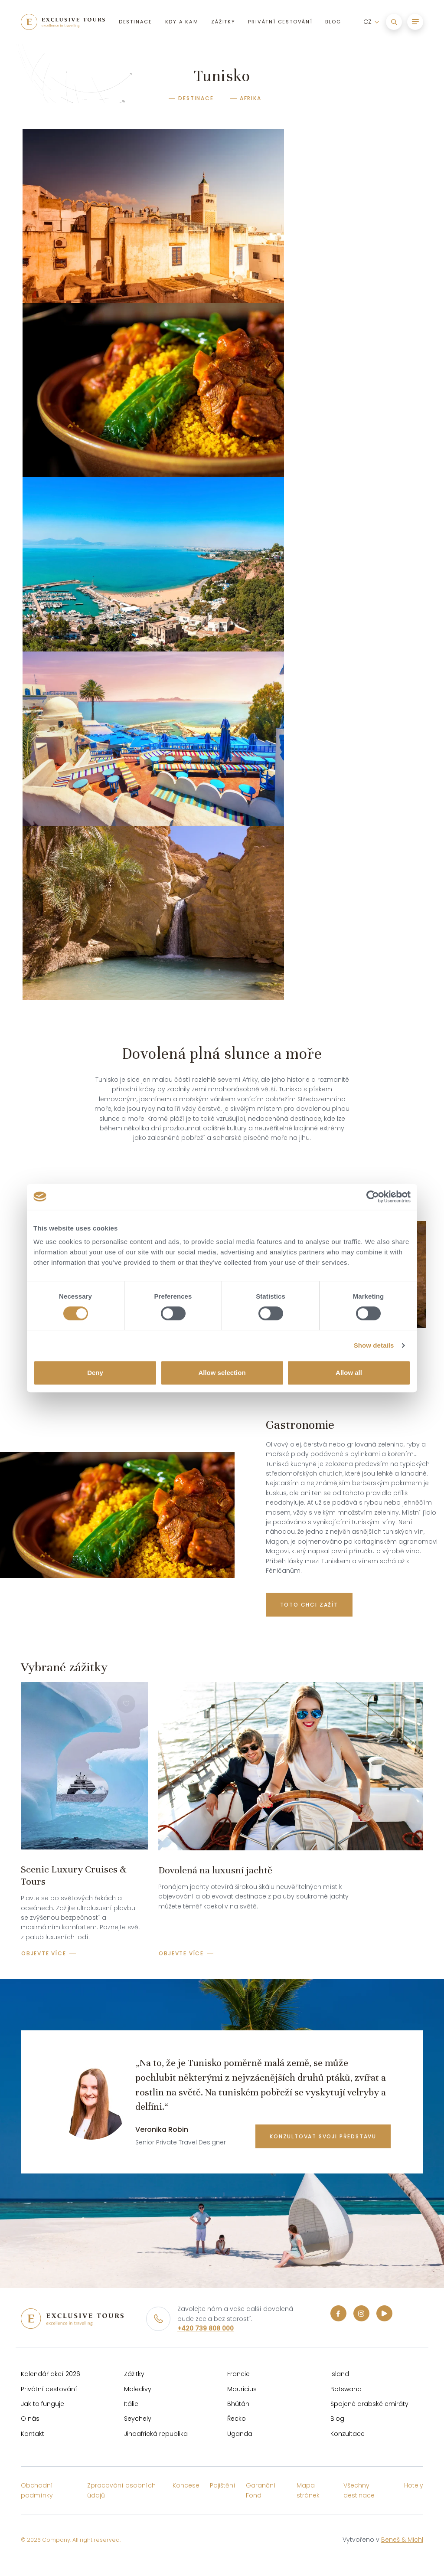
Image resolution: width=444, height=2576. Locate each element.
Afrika (250, 98)
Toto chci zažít (309, 1604)
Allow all (349, 1372)
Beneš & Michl (402, 2539)
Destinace (195, 98)
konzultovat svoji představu (323, 2136)
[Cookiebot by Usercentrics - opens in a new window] (373, 1196)
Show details (374, 1345)
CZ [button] (366, 24)
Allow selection (221, 1372)
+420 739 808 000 (205, 2328)
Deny (95, 1372)
